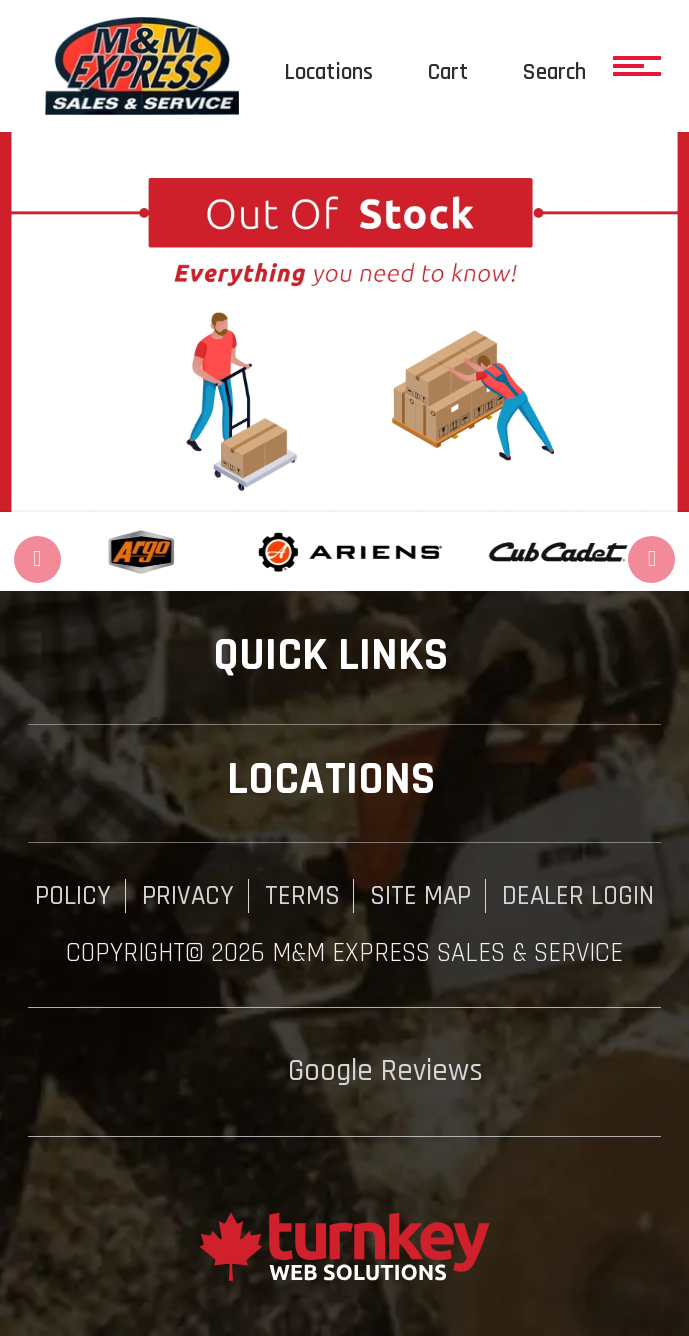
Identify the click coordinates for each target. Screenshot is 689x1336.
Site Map (420, 896)
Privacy (188, 896)
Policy (73, 896)
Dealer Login (578, 896)
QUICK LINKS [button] (344, 655)
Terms (302, 896)
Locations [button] (345, 779)
